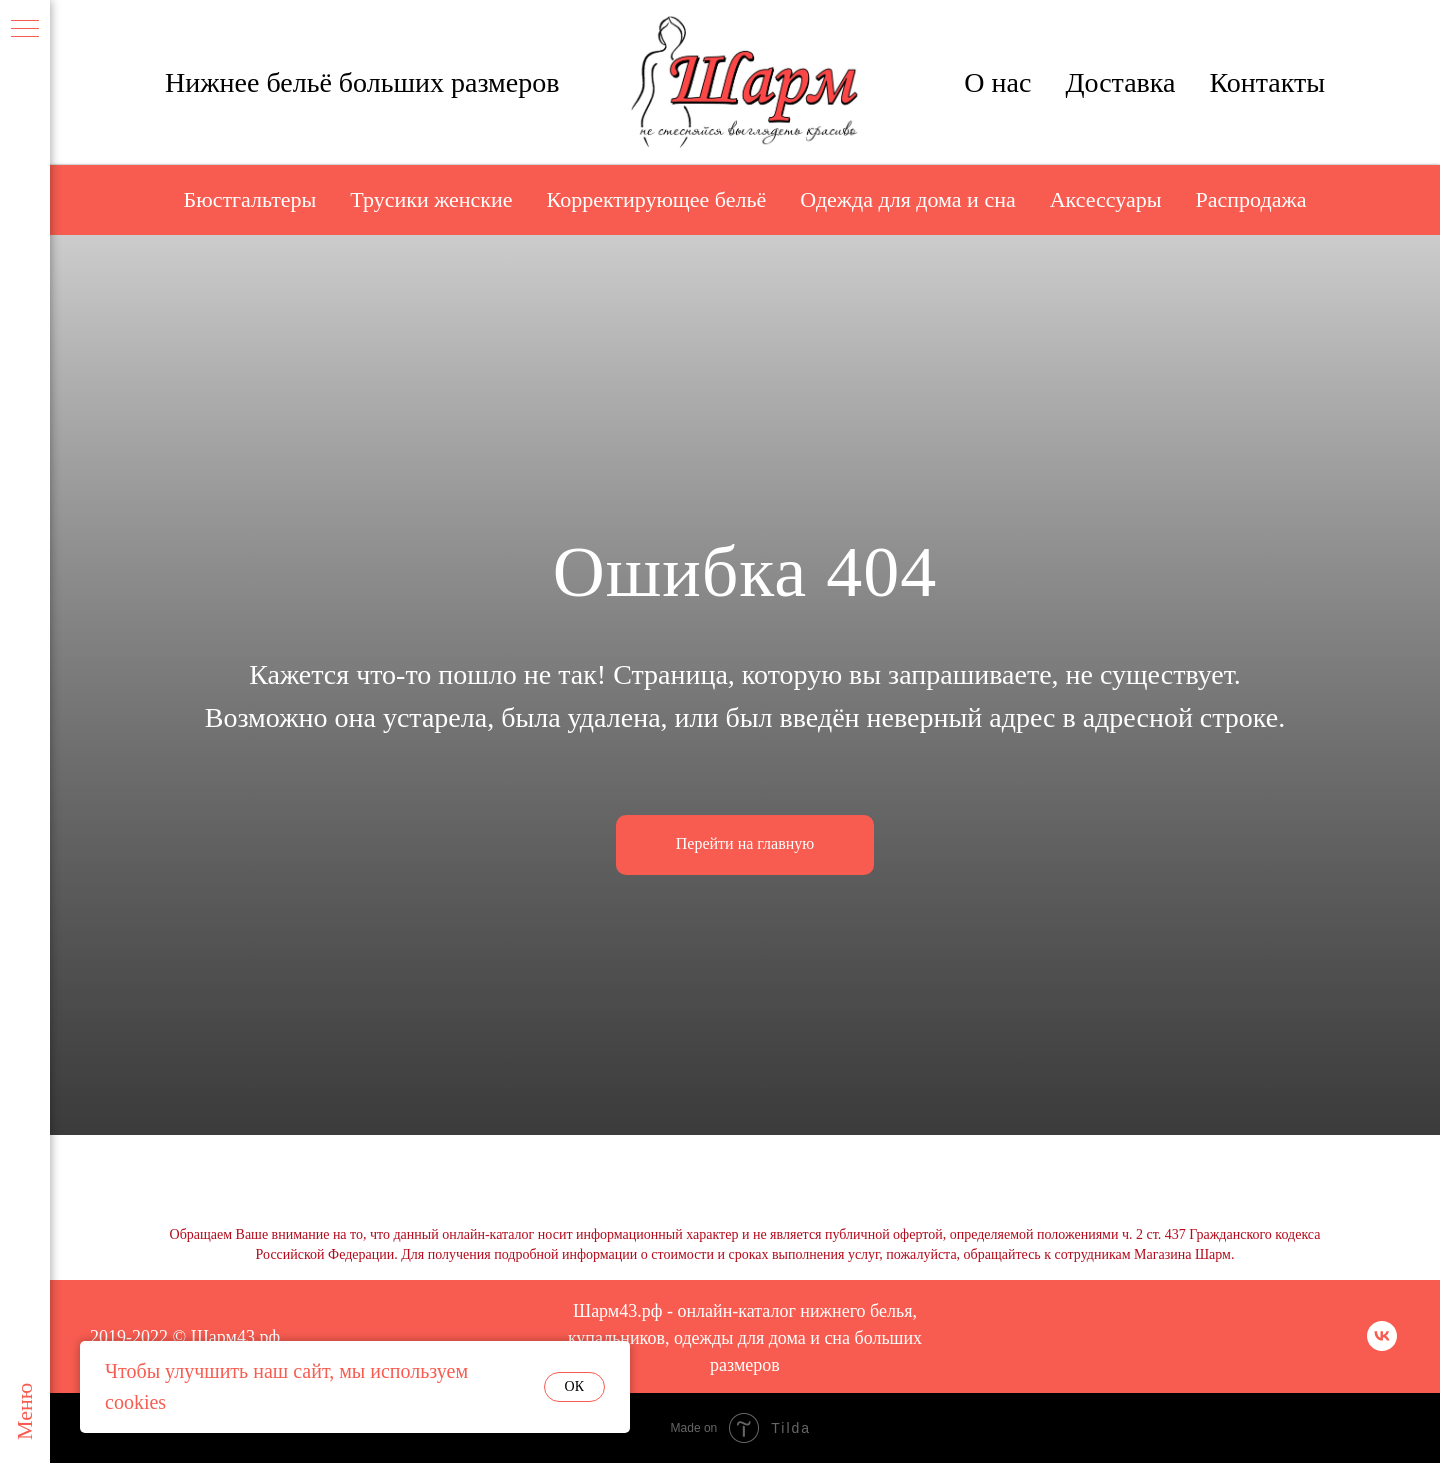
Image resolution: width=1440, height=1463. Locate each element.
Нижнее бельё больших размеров (362, 82)
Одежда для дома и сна (907, 199)
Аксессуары (1106, 199)
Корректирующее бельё (657, 199)
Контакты (1267, 82)
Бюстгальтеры (250, 199)
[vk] (1382, 1345)
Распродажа (1251, 199)
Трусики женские (431, 199)
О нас (997, 82)
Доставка (1120, 82)
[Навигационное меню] (25, 30)
